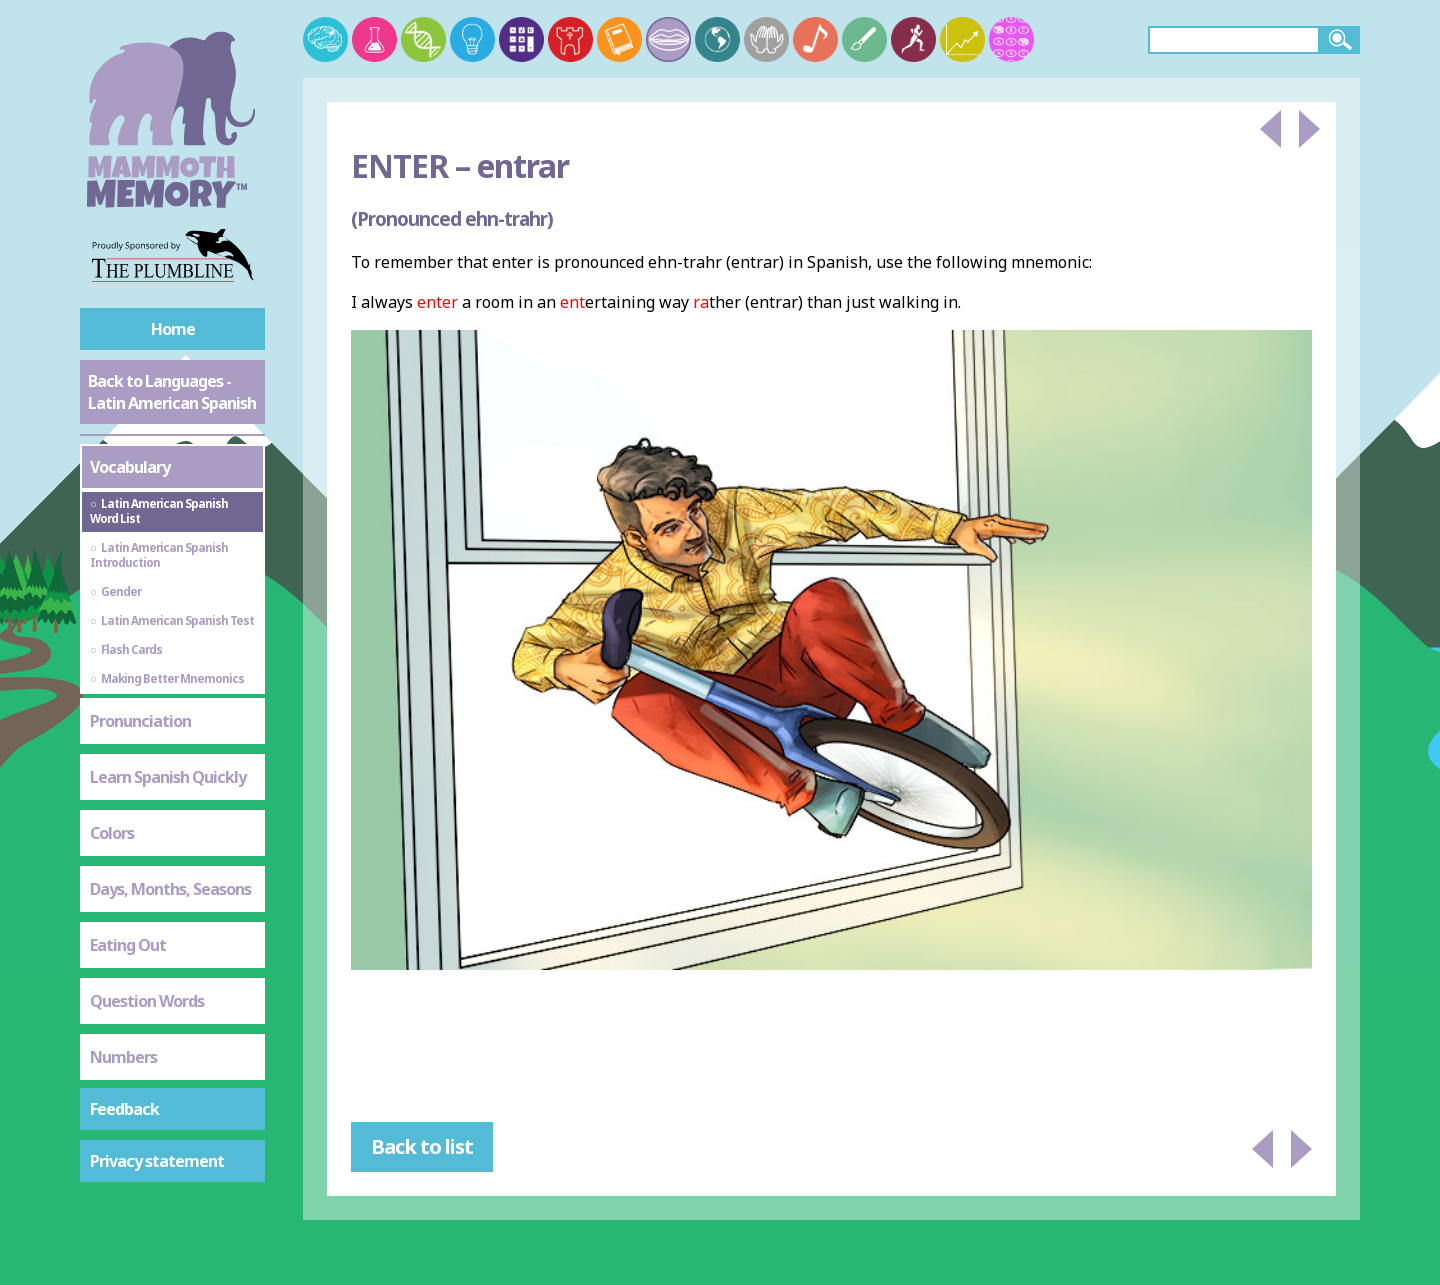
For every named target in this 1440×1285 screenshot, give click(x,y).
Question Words (147, 1001)
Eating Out (128, 945)
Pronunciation (140, 721)
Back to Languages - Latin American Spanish (172, 392)
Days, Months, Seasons (170, 889)
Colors (112, 833)
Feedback (124, 1109)
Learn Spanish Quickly (168, 777)
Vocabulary (130, 467)
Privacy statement (157, 1161)
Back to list (422, 1146)
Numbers (123, 1057)
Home (173, 329)
